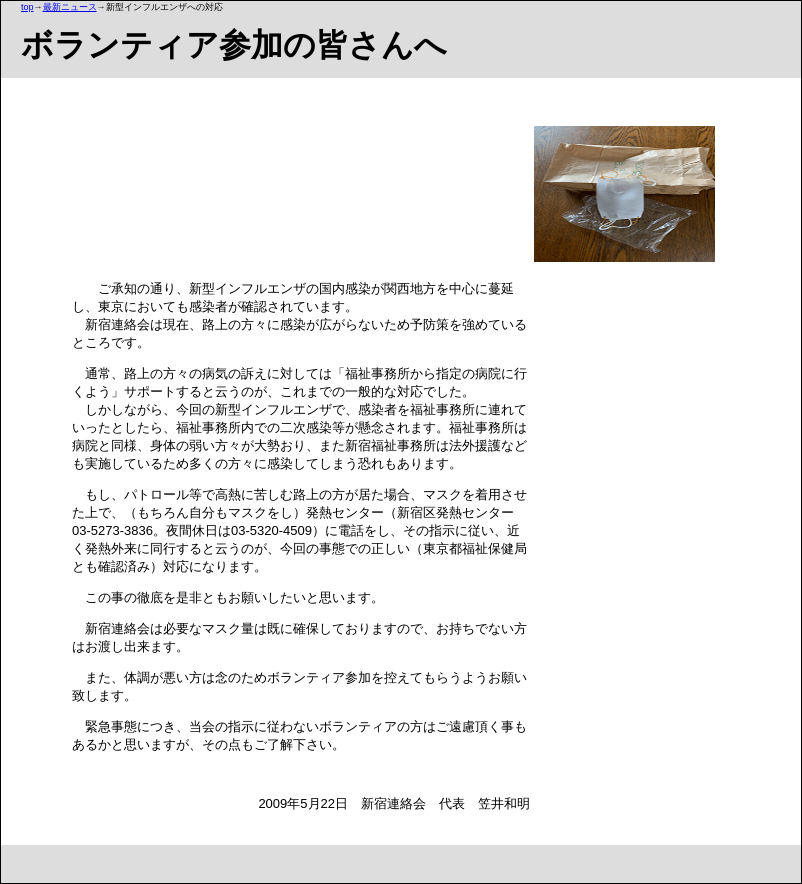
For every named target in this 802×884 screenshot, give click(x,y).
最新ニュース (70, 7)
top (27, 7)
